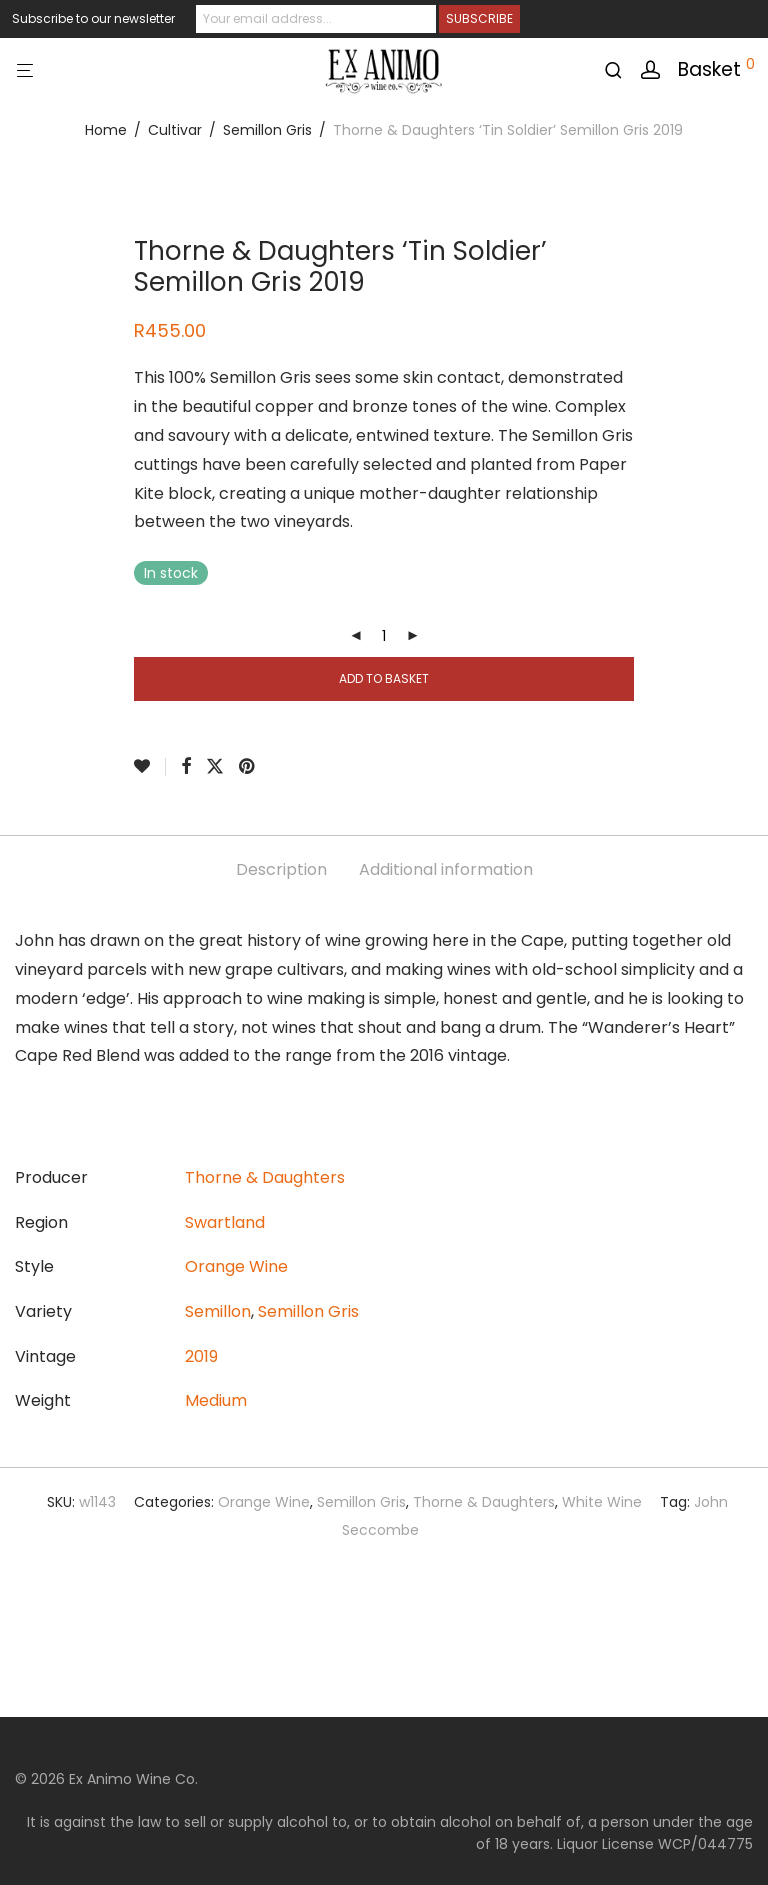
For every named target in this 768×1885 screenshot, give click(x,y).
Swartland (225, 1222)
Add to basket (384, 678)
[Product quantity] (384, 636)
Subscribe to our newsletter (93, 18)
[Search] (620, 70)
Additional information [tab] (446, 869)
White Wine (602, 1502)
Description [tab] (281, 869)
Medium (216, 1400)
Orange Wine (236, 1266)
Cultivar (175, 130)
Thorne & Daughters (265, 1177)
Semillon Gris (267, 130)
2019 (201, 1356)
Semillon (218, 1311)
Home (106, 130)
